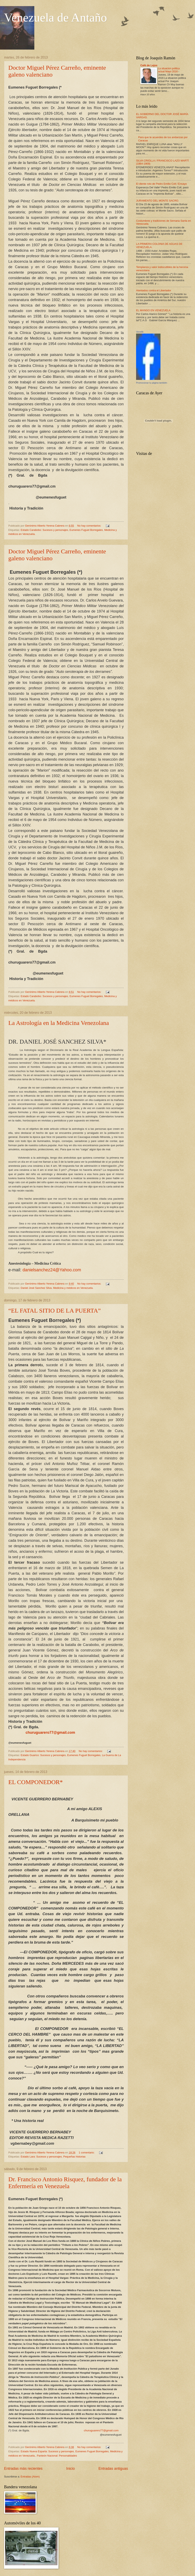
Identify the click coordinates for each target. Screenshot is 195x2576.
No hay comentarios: (89, 525)
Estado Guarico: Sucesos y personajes (43, 1755)
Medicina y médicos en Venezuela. (73, 1287)
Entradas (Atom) (30, 2476)
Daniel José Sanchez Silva (36, 1287)
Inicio (70, 2468)
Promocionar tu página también (151, 383)
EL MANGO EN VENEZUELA (153, 310)
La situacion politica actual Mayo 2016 (169, 70)
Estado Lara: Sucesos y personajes (41, 2156)
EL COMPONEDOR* (35, 1782)
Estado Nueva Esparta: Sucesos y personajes (47, 2451)
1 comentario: (87, 2152)
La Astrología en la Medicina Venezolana (58, 1022)
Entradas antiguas (113, 2468)
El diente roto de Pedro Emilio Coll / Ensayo (161, 183)
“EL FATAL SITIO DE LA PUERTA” (54, 1310)
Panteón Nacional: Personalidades (57, 2455)
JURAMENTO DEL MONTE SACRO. (157, 200)
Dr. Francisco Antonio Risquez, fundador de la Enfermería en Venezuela (65, 2182)
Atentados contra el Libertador (153, 290)
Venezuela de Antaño (55, 17)
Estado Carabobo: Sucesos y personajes (44, 529)
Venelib (139, 332)
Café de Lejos (148, 65)
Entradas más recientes (23, 2468)
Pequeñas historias (74, 2156)
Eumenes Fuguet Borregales (86, 529)
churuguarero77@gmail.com (50, 1732)
